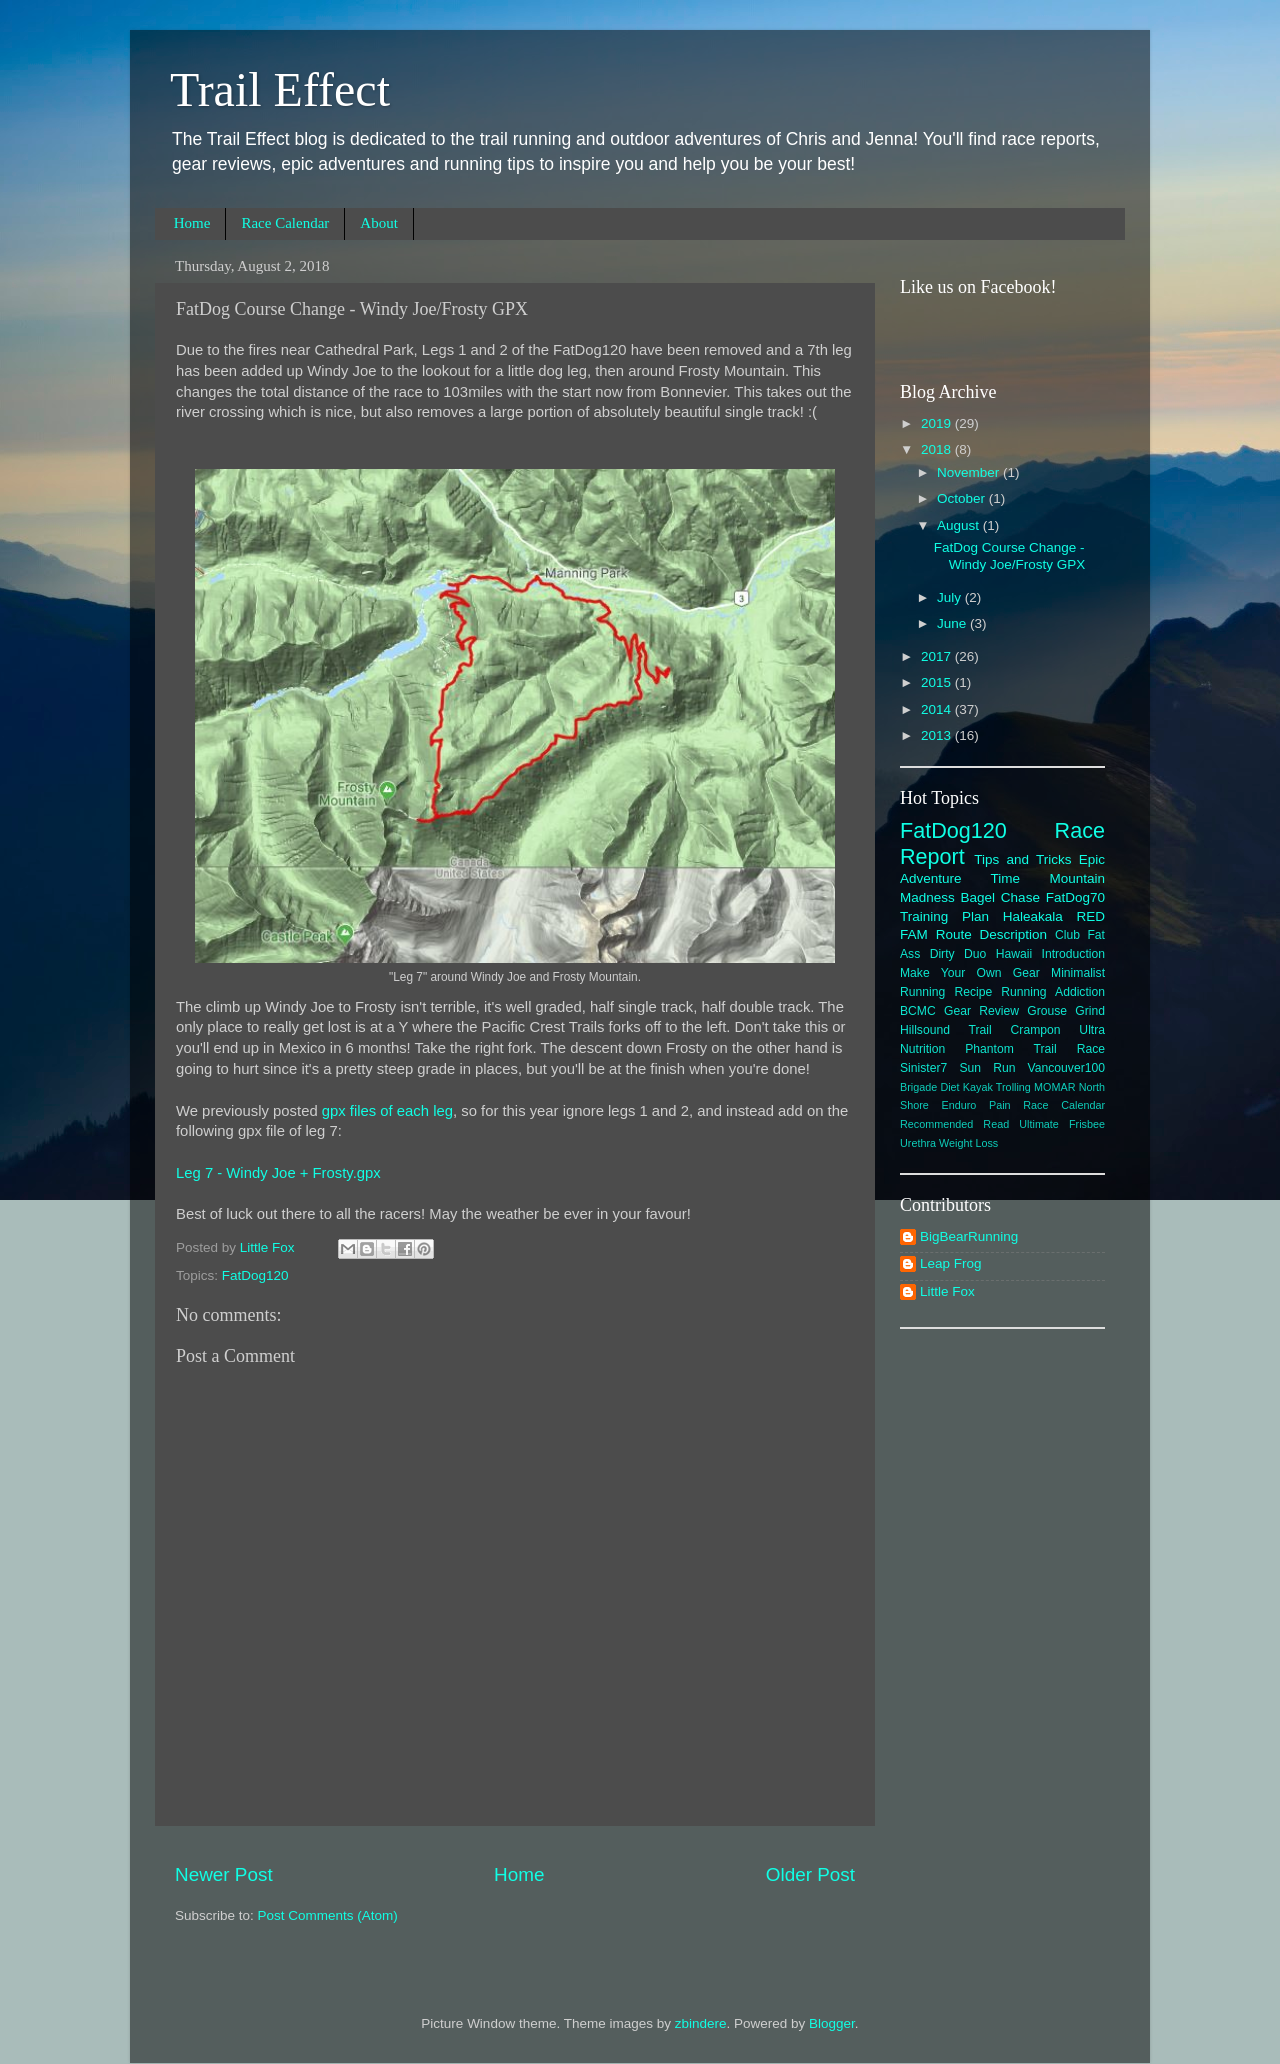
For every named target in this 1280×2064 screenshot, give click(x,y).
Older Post (810, 1874)
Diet (949, 1087)
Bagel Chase (1000, 897)
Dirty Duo (958, 954)
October (963, 498)
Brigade (918, 1087)
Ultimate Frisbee (1062, 1124)
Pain (1000, 1105)
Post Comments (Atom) (328, 1915)
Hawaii (1014, 954)
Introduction (1073, 954)
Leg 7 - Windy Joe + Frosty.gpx (278, 1173)
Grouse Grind (1066, 1011)
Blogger (832, 2023)
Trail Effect (280, 89)
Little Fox (947, 1291)
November (970, 472)
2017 (938, 656)
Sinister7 (923, 1068)
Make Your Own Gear (970, 973)
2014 (938, 709)
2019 (938, 423)
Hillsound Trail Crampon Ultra (1002, 1030)
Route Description (991, 934)
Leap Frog (951, 1263)
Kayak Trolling (997, 1087)
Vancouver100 (1066, 1068)
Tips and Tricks (1022, 859)
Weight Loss (968, 1143)
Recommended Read (954, 1124)
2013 (938, 735)
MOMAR (1054, 1087)
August (960, 525)
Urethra (918, 1143)
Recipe (973, 992)
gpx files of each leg (387, 1111)
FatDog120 (255, 1275)
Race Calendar (285, 223)
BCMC (918, 1011)
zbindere (701, 2023)
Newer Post (224, 1874)
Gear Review (981, 1011)
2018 (938, 449)
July (951, 597)
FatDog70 (1075, 897)
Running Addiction (1053, 992)
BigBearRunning (969, 1236)
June (953, 623)
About (379, 223)
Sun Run (987, 1068)
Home (192, 223)
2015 (938, 682)
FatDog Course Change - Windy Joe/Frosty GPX (1010, 555)
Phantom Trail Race (1035, 1049)
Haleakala (1033, 916)
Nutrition (922, 1049)
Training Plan (944, 916)
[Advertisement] (1003, 1649)
